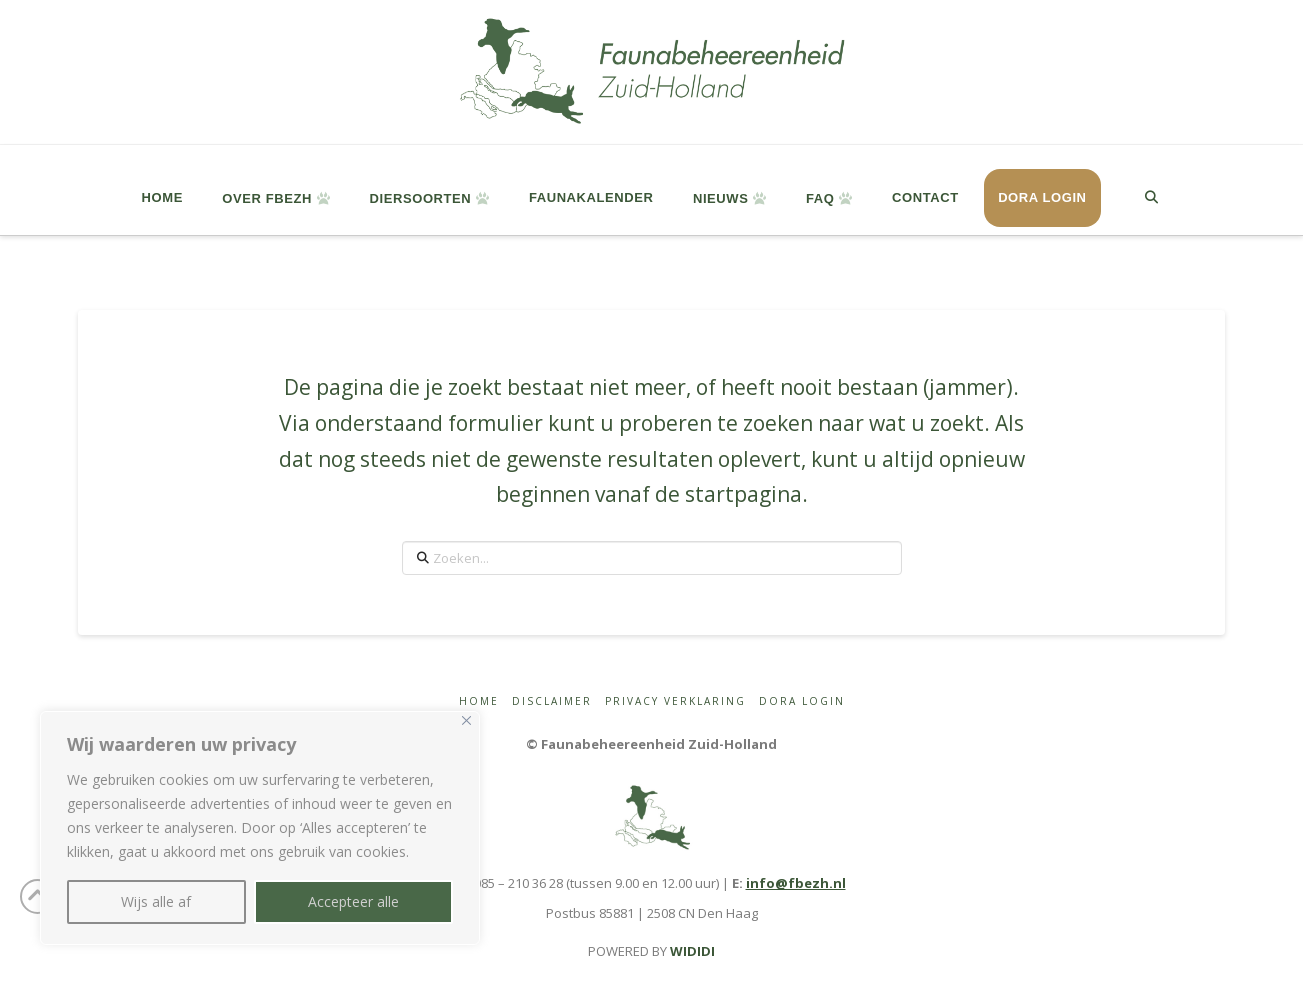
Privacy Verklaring (675, 701)
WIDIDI (692, 951)
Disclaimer (552, 701)
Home (479, 701)
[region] (260, 828)
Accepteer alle (353, 901)
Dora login (802, 701)
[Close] (466, 720)
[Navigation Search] (1150, 190)
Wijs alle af (156, 901)
